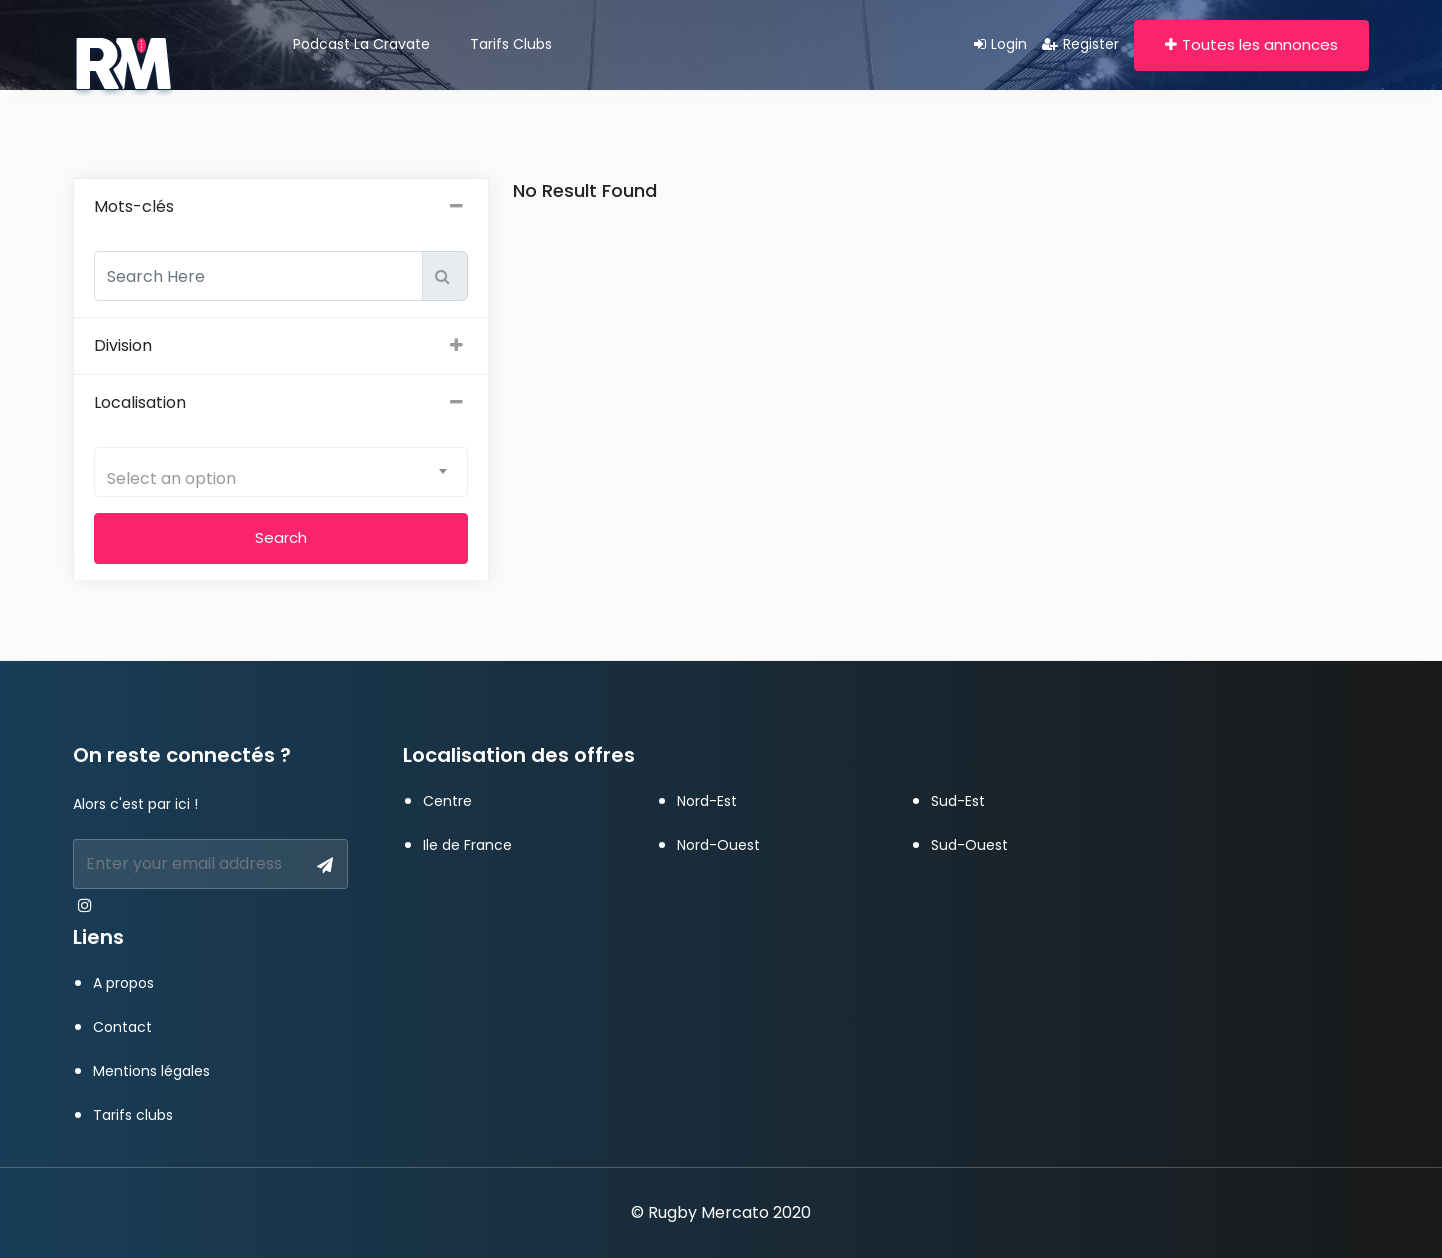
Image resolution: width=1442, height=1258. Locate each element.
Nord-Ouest (718, 845)
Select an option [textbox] (171, 478)
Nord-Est (707, 801)
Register (1080, 44)
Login (1000, 44)
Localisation (281, 403)
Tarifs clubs (511, 44)
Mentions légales (151, 1071)
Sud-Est (958, 801)
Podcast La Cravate (361, 44)
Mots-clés (281, 207)
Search (281, 537)
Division (281, 346)
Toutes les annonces (1251, 44)
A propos (123, 983)
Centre (447, 801)
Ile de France (467, 845)
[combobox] (281, 472)
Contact (122, 1027)
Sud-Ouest (969, 845)
